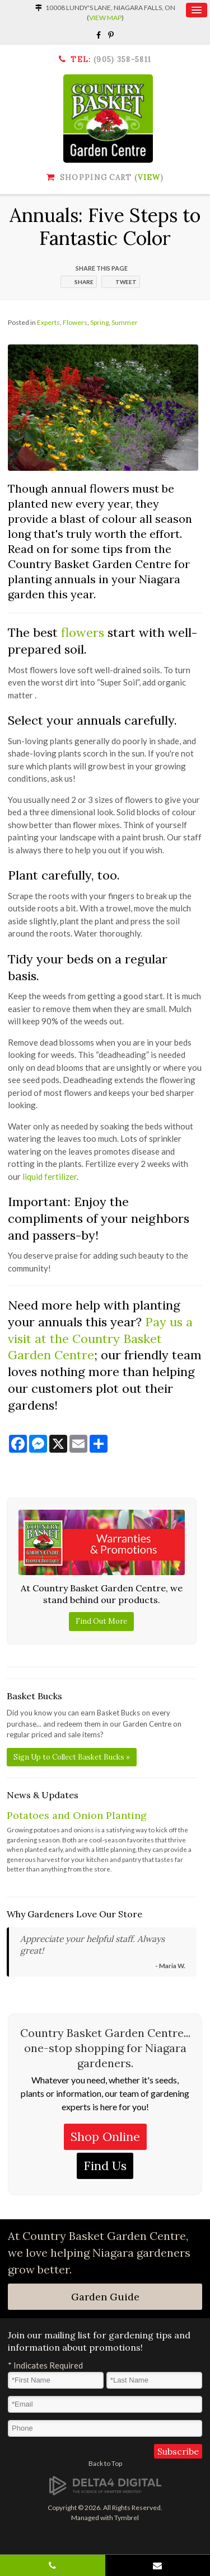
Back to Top (105, 2463)
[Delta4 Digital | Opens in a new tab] (105, 2484)
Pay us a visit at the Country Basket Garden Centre (100, 1338)
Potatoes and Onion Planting (77, 1815)
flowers (82, 632)
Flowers (75, 322)
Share (84, 281)
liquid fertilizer (49, 1176)
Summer (124, 322)
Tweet (126, 281)
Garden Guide (105, 2296)
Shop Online (105, 2136)
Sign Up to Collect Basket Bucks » (71, 1757)
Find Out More (101, 1621)
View (149, 177)
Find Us (105, 2165)
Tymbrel (126, 2517)
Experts (48, 322)
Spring (99, 322)
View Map (105, 17)
